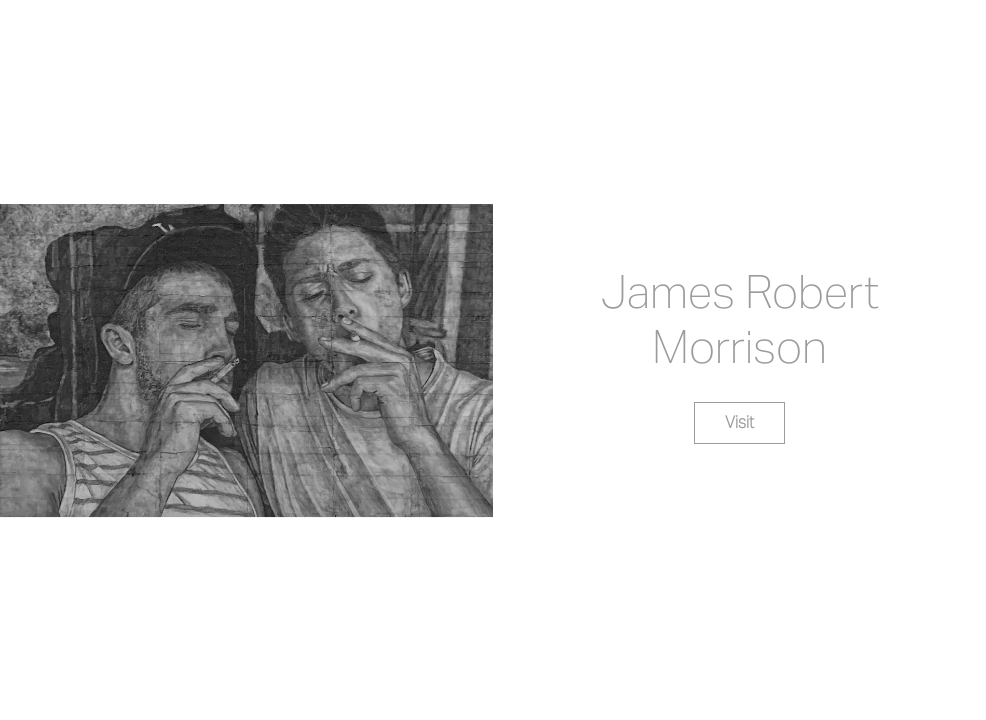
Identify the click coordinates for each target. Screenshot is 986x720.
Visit (739, 422)
